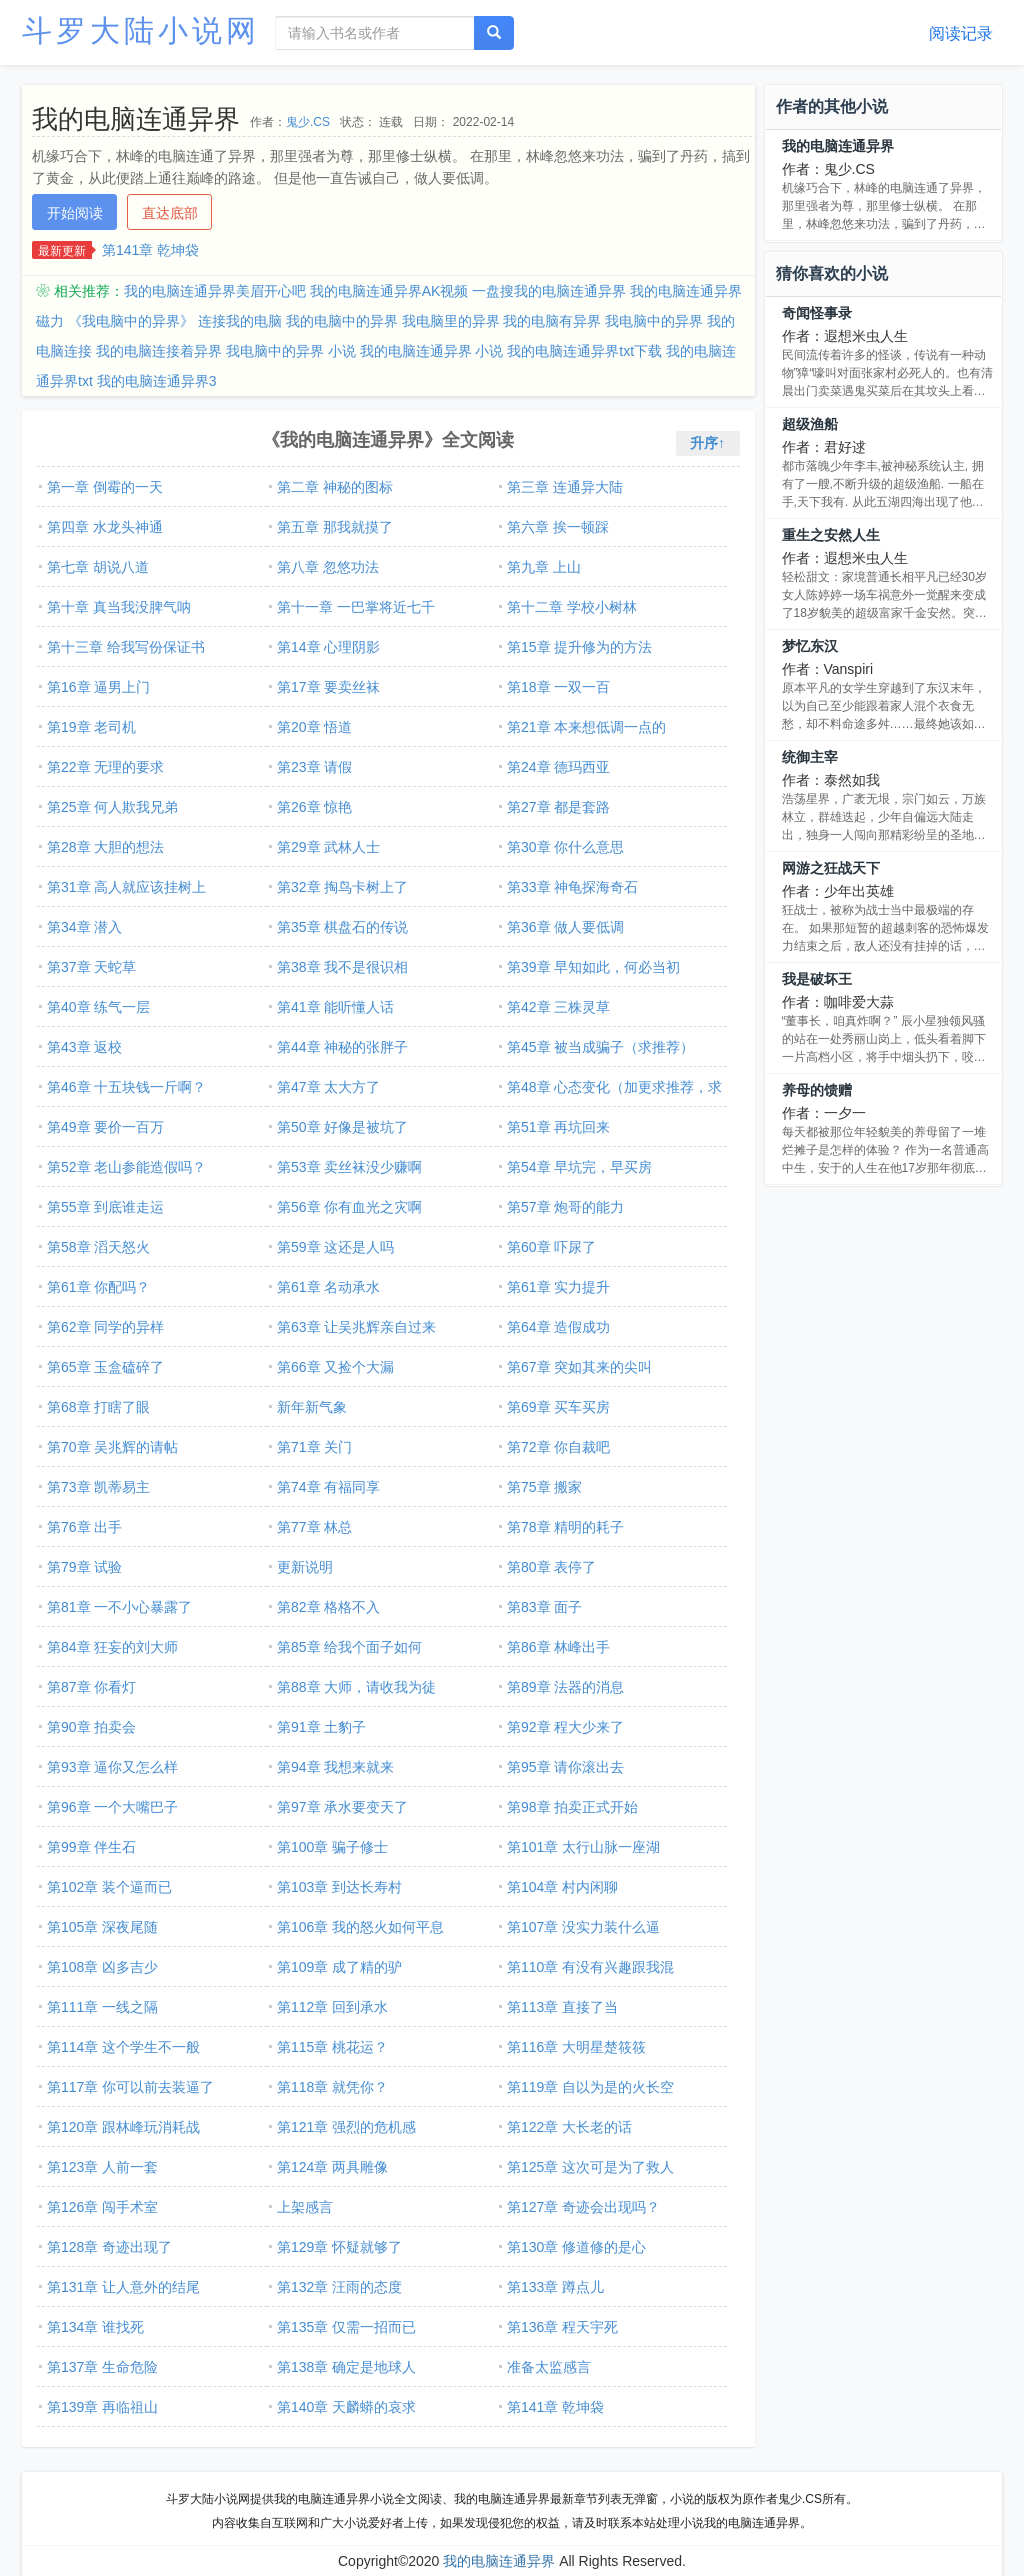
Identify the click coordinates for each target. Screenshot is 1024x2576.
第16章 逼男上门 (98, 687)
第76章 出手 (84, 1527)
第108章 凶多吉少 (102, 1967)
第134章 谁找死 (95, 2327)
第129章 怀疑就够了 (339, 2247)
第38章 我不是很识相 (342, 967)
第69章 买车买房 (558, 1407)
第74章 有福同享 (328, 1487)
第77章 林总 (314, 1527)
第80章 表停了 (551, 1567)
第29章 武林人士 (328, 847)
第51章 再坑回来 (558, 1127)
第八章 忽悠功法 (328, 567)
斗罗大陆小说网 (141, 30)
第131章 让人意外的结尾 (123, 2287)
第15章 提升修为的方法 (579, 647)
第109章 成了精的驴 (339, 1967)
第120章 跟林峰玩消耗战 (123, 2127)
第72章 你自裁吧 (558, 1447)
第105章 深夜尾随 (102, 1927)
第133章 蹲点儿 (555, 2287)
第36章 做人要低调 (565, 927)
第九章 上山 (544, 567)
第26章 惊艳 (314, 807)
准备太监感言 (549, 2367)
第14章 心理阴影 (328, 647)
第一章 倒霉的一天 (105, 487)
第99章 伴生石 (91, 1847)
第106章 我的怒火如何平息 (360, 1927)
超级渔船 (810, 424)
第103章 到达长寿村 (339, 1887)
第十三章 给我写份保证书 (126, 647)
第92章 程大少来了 (565, 1727)
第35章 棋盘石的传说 (342, 927)
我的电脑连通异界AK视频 (389, 291)
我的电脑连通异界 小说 (432, 351)
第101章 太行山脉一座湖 (583, 1847)
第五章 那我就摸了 (335, 527)
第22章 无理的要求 (105, 767)
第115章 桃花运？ (332, 2047)
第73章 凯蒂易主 (98, 1487)
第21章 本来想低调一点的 (586, 727)
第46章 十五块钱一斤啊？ (126, 1087)
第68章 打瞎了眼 (98, 1407)
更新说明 (305, 1567)
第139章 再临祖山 (102, 2407)
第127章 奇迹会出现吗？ (583, 2207)
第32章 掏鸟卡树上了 (342, 887)
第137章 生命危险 (102, 2367)
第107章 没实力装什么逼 (583, 1927)
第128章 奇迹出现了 (109, 2247)
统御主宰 (810, 757)
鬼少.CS (308, 122)
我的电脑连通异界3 (157, 381)
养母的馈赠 (817, 1090)
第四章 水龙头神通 (105, 527)
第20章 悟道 (314, 727)
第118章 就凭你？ (332, 2087)
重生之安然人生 (831, 535)
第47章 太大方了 (328, 1087)
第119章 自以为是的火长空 (590, 2087)
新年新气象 (312, 1407)
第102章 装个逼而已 (109, 1887)
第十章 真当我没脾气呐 (119, 607)
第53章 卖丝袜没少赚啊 (349, 1167)
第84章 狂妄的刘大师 (112, 1647)
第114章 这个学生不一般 (123, 2047)
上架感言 (305, 2207)
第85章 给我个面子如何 (349, 1647)
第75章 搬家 (544, 1487)
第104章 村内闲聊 (562, 1887)
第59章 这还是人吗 (335, 1247)
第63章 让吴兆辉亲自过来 (356, 1327)
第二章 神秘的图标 (335, 487)
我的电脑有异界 (552, 321)
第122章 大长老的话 (569, 2127)
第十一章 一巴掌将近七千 (356, 607)
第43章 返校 (84, 1047)
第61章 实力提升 (558, 1287)
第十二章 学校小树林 (572, 607)
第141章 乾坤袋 (150, 250)
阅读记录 (961, 33)
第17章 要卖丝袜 (328, 687)
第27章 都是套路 (558, 807)
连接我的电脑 (240, 321)
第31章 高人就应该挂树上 (126, 887)
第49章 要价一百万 (105, 1127)
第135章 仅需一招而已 (346, 2327)
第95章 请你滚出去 (565, 1767)
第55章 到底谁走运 (105, 1207)
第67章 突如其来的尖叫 (579, 1367)
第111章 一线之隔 (102, 2007)
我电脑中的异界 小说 (291, 351)
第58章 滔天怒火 (98, 1247)
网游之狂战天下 (831, 868)
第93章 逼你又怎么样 (112, 1767)
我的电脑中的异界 (342, 321)
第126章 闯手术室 (102, 2207)
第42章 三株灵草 (558, 1007)
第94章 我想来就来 (335, 1767)
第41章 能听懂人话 (335, 1007)
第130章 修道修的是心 (576, 2247)
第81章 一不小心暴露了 (119, 1607)
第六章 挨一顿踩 (558, 527)
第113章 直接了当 (562, 2007)
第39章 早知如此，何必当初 (593, 967)
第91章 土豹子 (321, 1727)
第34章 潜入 (84, 927)
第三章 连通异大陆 (565, 487)
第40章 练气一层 (98, 1007)
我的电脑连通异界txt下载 (584, 351)
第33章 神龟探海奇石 (572, 887)
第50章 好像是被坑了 (342, 1127)
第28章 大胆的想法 (105, 847)
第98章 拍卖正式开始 (572, 1807)
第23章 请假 (314, 767)
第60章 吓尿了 (551, 1247)
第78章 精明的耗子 (565, 1527)
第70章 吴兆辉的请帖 (112, 1447)
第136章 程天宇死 (562, 2327)
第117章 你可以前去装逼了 (130, 2087)
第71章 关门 (314, 1447)
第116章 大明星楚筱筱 (576, 2047)
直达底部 (170, 213)
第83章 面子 (544, 1607)
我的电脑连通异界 (838, 146)
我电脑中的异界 (654, 321)
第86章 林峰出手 (558, 1647)
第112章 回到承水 (332, 2007)
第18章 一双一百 (558, 687)
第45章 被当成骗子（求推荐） (600, 1047)
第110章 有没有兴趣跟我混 (590, 1967)
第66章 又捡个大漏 (335, 1367)
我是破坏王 (817, 979)
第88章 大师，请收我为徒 (356, 1687)
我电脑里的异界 (451, 321)
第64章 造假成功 (558, 1327)
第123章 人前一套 (102, 2167)
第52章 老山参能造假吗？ (126, 1167)
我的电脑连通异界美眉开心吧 (215, 291)
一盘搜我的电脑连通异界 (549, 291)
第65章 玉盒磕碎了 (105, 1367)
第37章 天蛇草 (91, 967)
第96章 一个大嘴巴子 (112, 1807)
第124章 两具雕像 (332, 2167)
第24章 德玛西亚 (558, 767)
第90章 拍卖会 (91, 1727)
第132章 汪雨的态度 (339, 2287)
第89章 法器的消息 (565, 1687)
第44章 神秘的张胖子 (342, 1047)
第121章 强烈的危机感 (346, 2127)
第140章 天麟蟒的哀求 (346, 2407)
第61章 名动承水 (328, 1287)
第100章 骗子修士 (332, 1847)
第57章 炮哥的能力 (565, 1207)
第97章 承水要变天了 (342, 1807)
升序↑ (707, 443)
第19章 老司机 (91, 727)
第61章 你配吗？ (98, 1287)
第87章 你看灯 (91, 1687)
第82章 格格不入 (328, 1607)
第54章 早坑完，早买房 (579, 1167)
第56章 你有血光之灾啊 (349, 1207)
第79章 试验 (84, 1567)
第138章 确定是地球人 (346, 2367)
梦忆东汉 (810, 646)
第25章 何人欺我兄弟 (112, 807)
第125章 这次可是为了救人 (590, 2167)
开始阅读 (75, 213)
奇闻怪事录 (817, 313)
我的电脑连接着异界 (159, 351)
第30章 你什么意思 (565, 847)
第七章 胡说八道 (98, 567)
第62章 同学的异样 (105, 1327)
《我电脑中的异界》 (131, 321)
